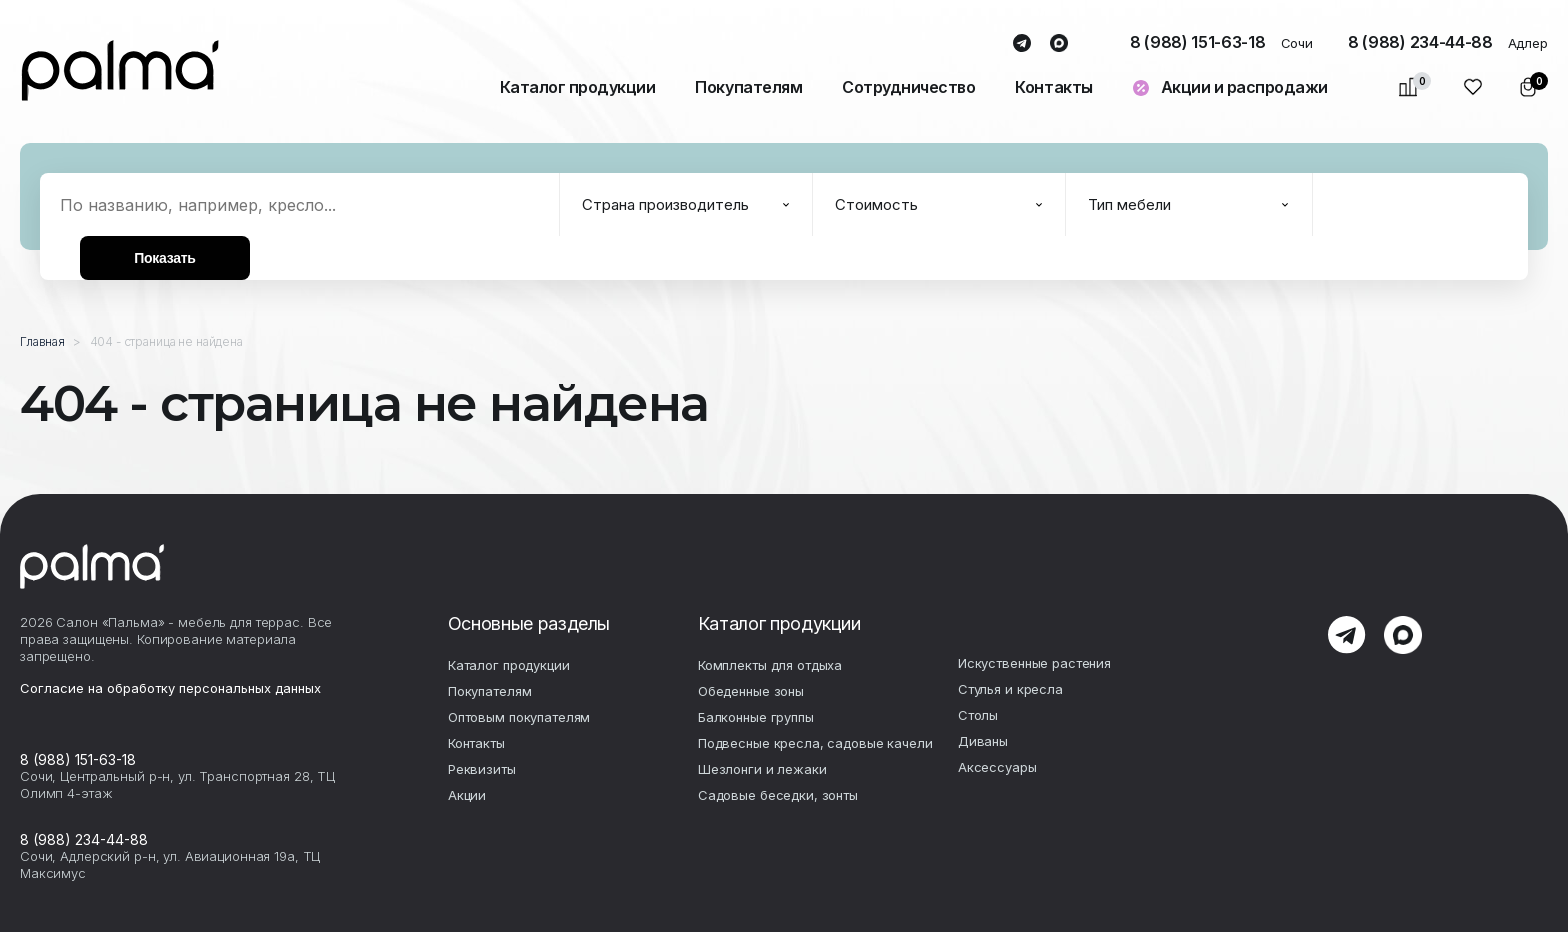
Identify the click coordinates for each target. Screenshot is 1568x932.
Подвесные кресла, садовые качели (815, 743)
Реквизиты (482, 769)
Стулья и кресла (1010, 689)
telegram (1022, 44)
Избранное (1473, 87)
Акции (467, 795)
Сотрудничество (908, 87)
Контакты (1053, 87)
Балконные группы (756, 717)
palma (120, 70)
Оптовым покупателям (519, 717)
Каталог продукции (578, 87)
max (1059, 44)
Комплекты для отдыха (770, 665)
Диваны (983, 741)
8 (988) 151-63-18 (1198, 42)
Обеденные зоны (751, 691)
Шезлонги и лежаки (762, 769)
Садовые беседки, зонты (778, 795)
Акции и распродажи (1244, 87)
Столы (978, 715)
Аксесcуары (997, 767)
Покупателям (748, 87)
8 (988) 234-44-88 (1420, 42)
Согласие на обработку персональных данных (170, 688)
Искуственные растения (1034, 663)
